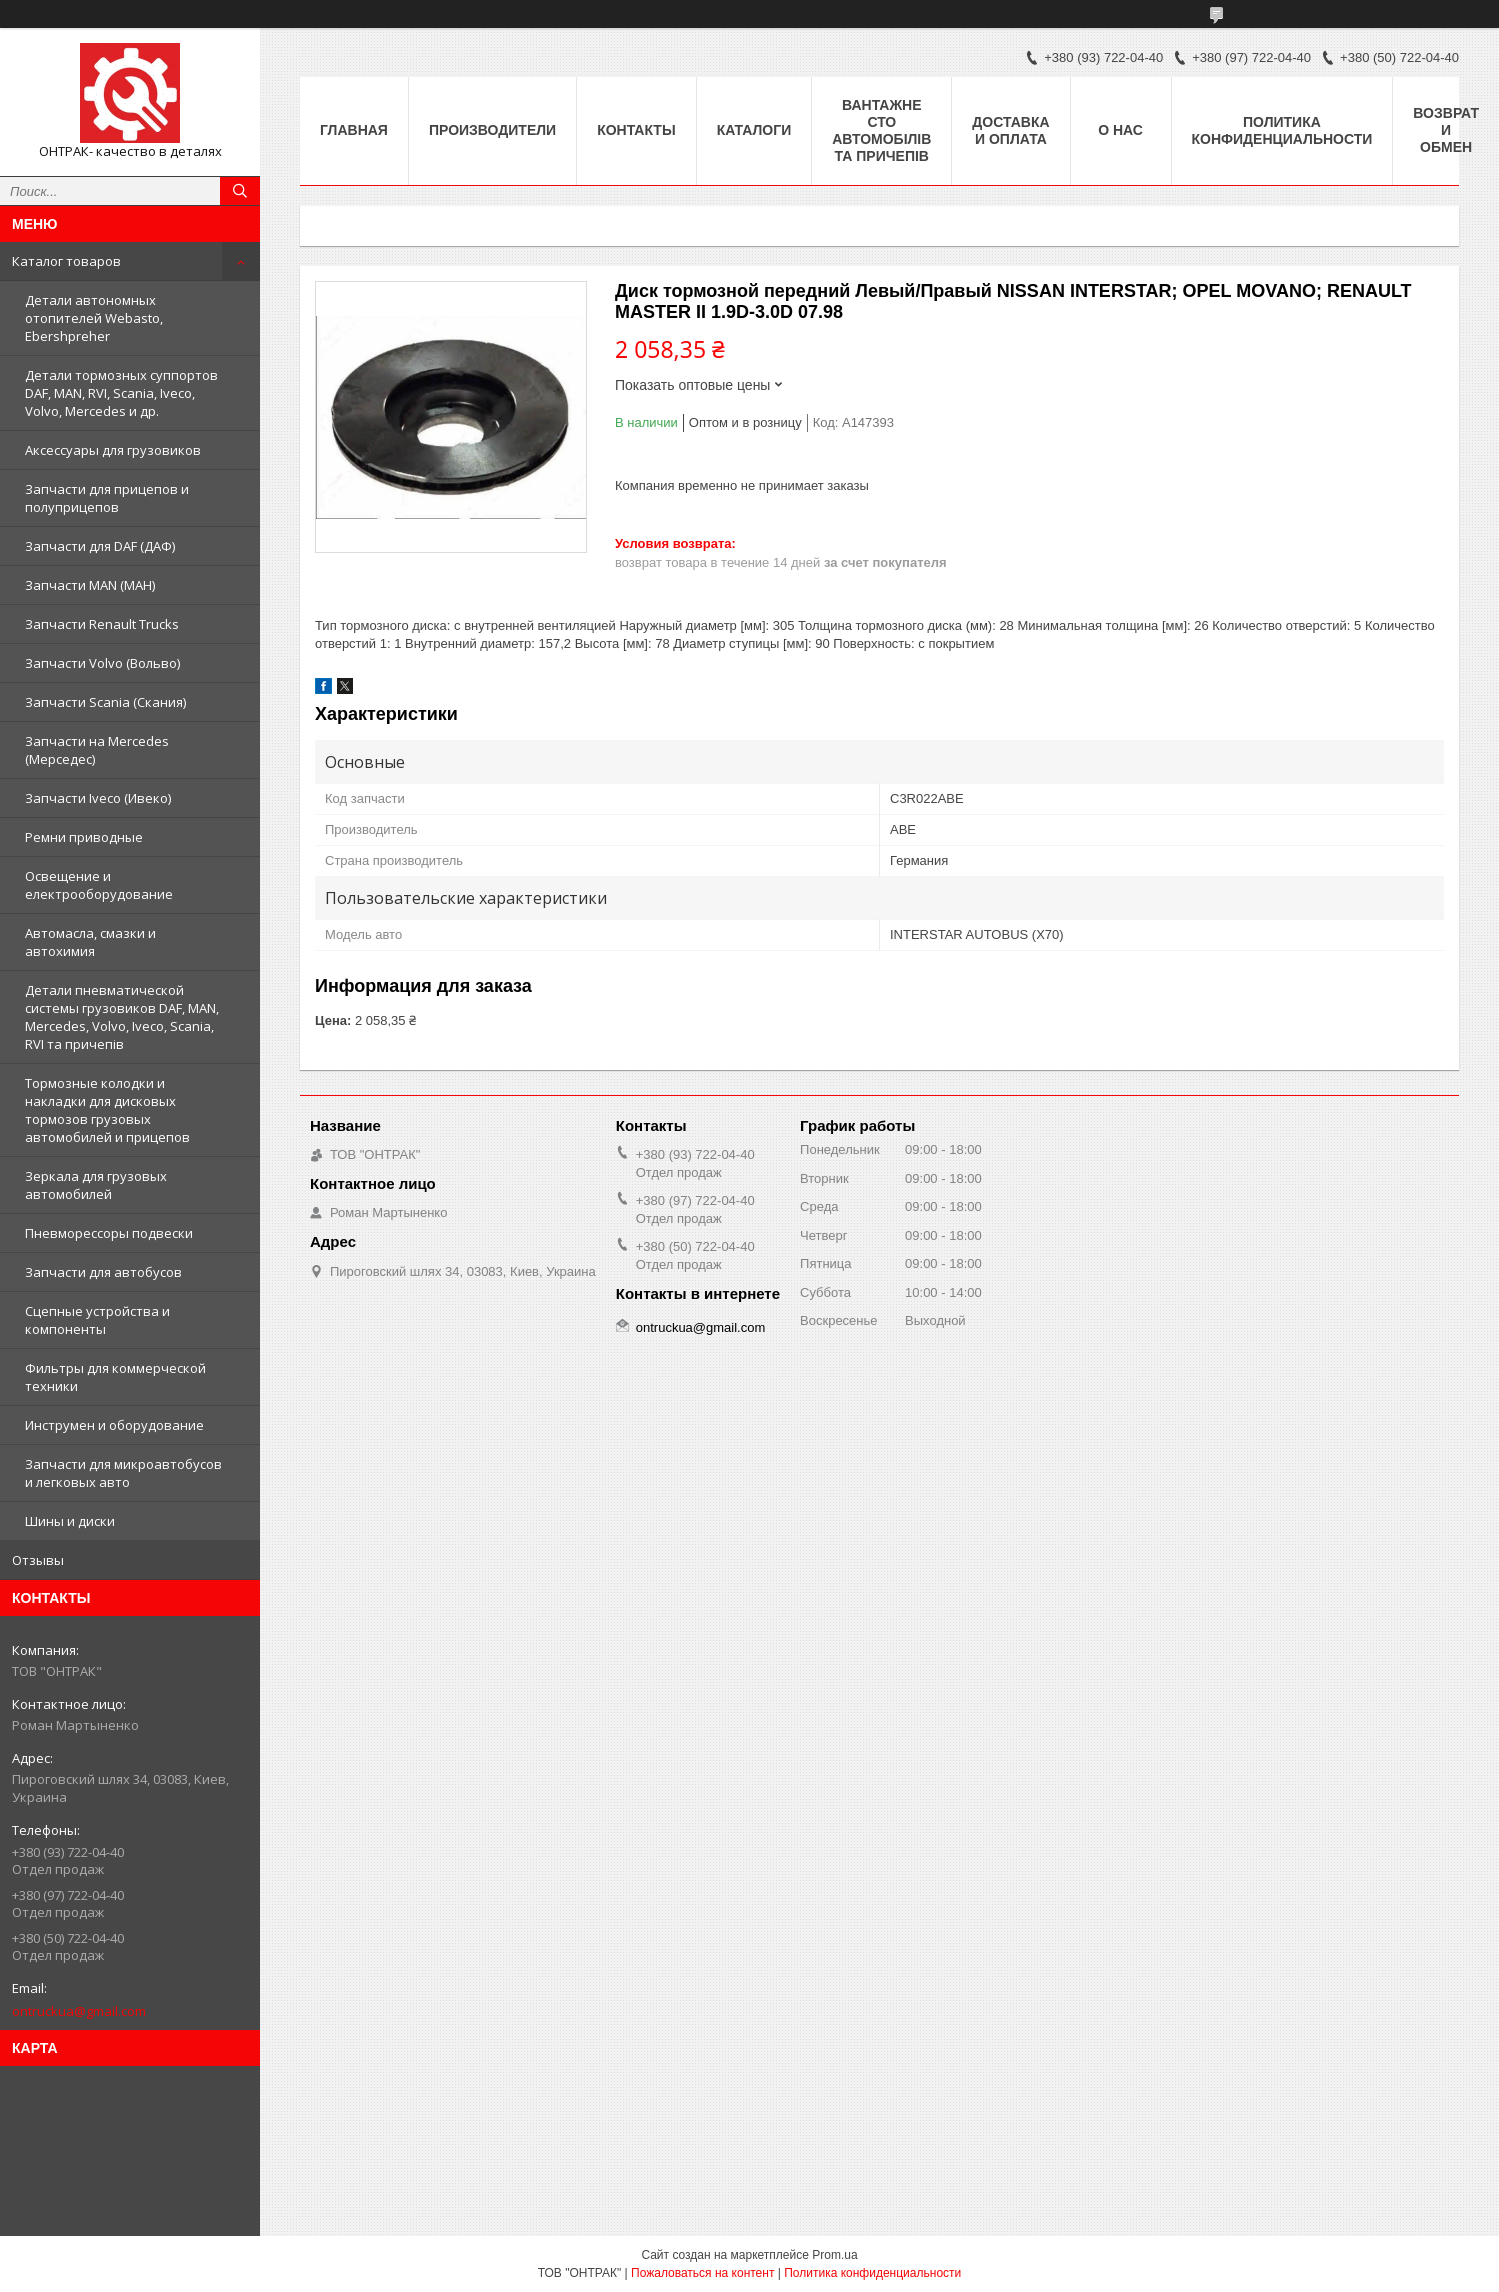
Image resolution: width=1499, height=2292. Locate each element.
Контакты (636, 130)
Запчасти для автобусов (103, 1272)
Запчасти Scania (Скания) (105, 702)
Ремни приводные (84, 837)
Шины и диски (70, 1521)
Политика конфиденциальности (1282, 130)
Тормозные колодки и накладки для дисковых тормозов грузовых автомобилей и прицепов (107, 1110)
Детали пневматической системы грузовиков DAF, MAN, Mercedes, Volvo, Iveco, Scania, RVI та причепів (122, 1017)
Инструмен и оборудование (114, 1425)
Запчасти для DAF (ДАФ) (100, 546)
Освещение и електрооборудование (99, 885)
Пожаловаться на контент (702, 2273)
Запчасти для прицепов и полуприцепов (107, 498)
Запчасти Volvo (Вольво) (102, 663)
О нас (1120, 130)
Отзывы (38, 1560)
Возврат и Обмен (1446, 130)
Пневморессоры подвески (109, 1233)
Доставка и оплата (1010, 130)
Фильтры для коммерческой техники (115, 1377)
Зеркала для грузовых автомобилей (96, 1185)
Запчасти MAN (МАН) (90, 585)
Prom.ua (834, 2255)
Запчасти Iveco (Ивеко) (98, 798)
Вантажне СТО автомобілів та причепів (881, 130)
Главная (354, 130)
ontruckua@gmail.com (79, 2011)
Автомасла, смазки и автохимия (90, 942)
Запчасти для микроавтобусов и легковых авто (123, 1473)
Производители (492, 130)
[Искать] (240, 191)
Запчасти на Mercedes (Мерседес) (97, 750)
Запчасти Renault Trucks (102, 624)
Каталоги (754, 130)
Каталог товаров (66, 261)
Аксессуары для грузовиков (113, 450)
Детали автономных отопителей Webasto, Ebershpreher (94, 318)
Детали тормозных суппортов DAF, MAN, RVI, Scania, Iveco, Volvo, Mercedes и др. (121, 393)
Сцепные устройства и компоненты (97, 1320)
